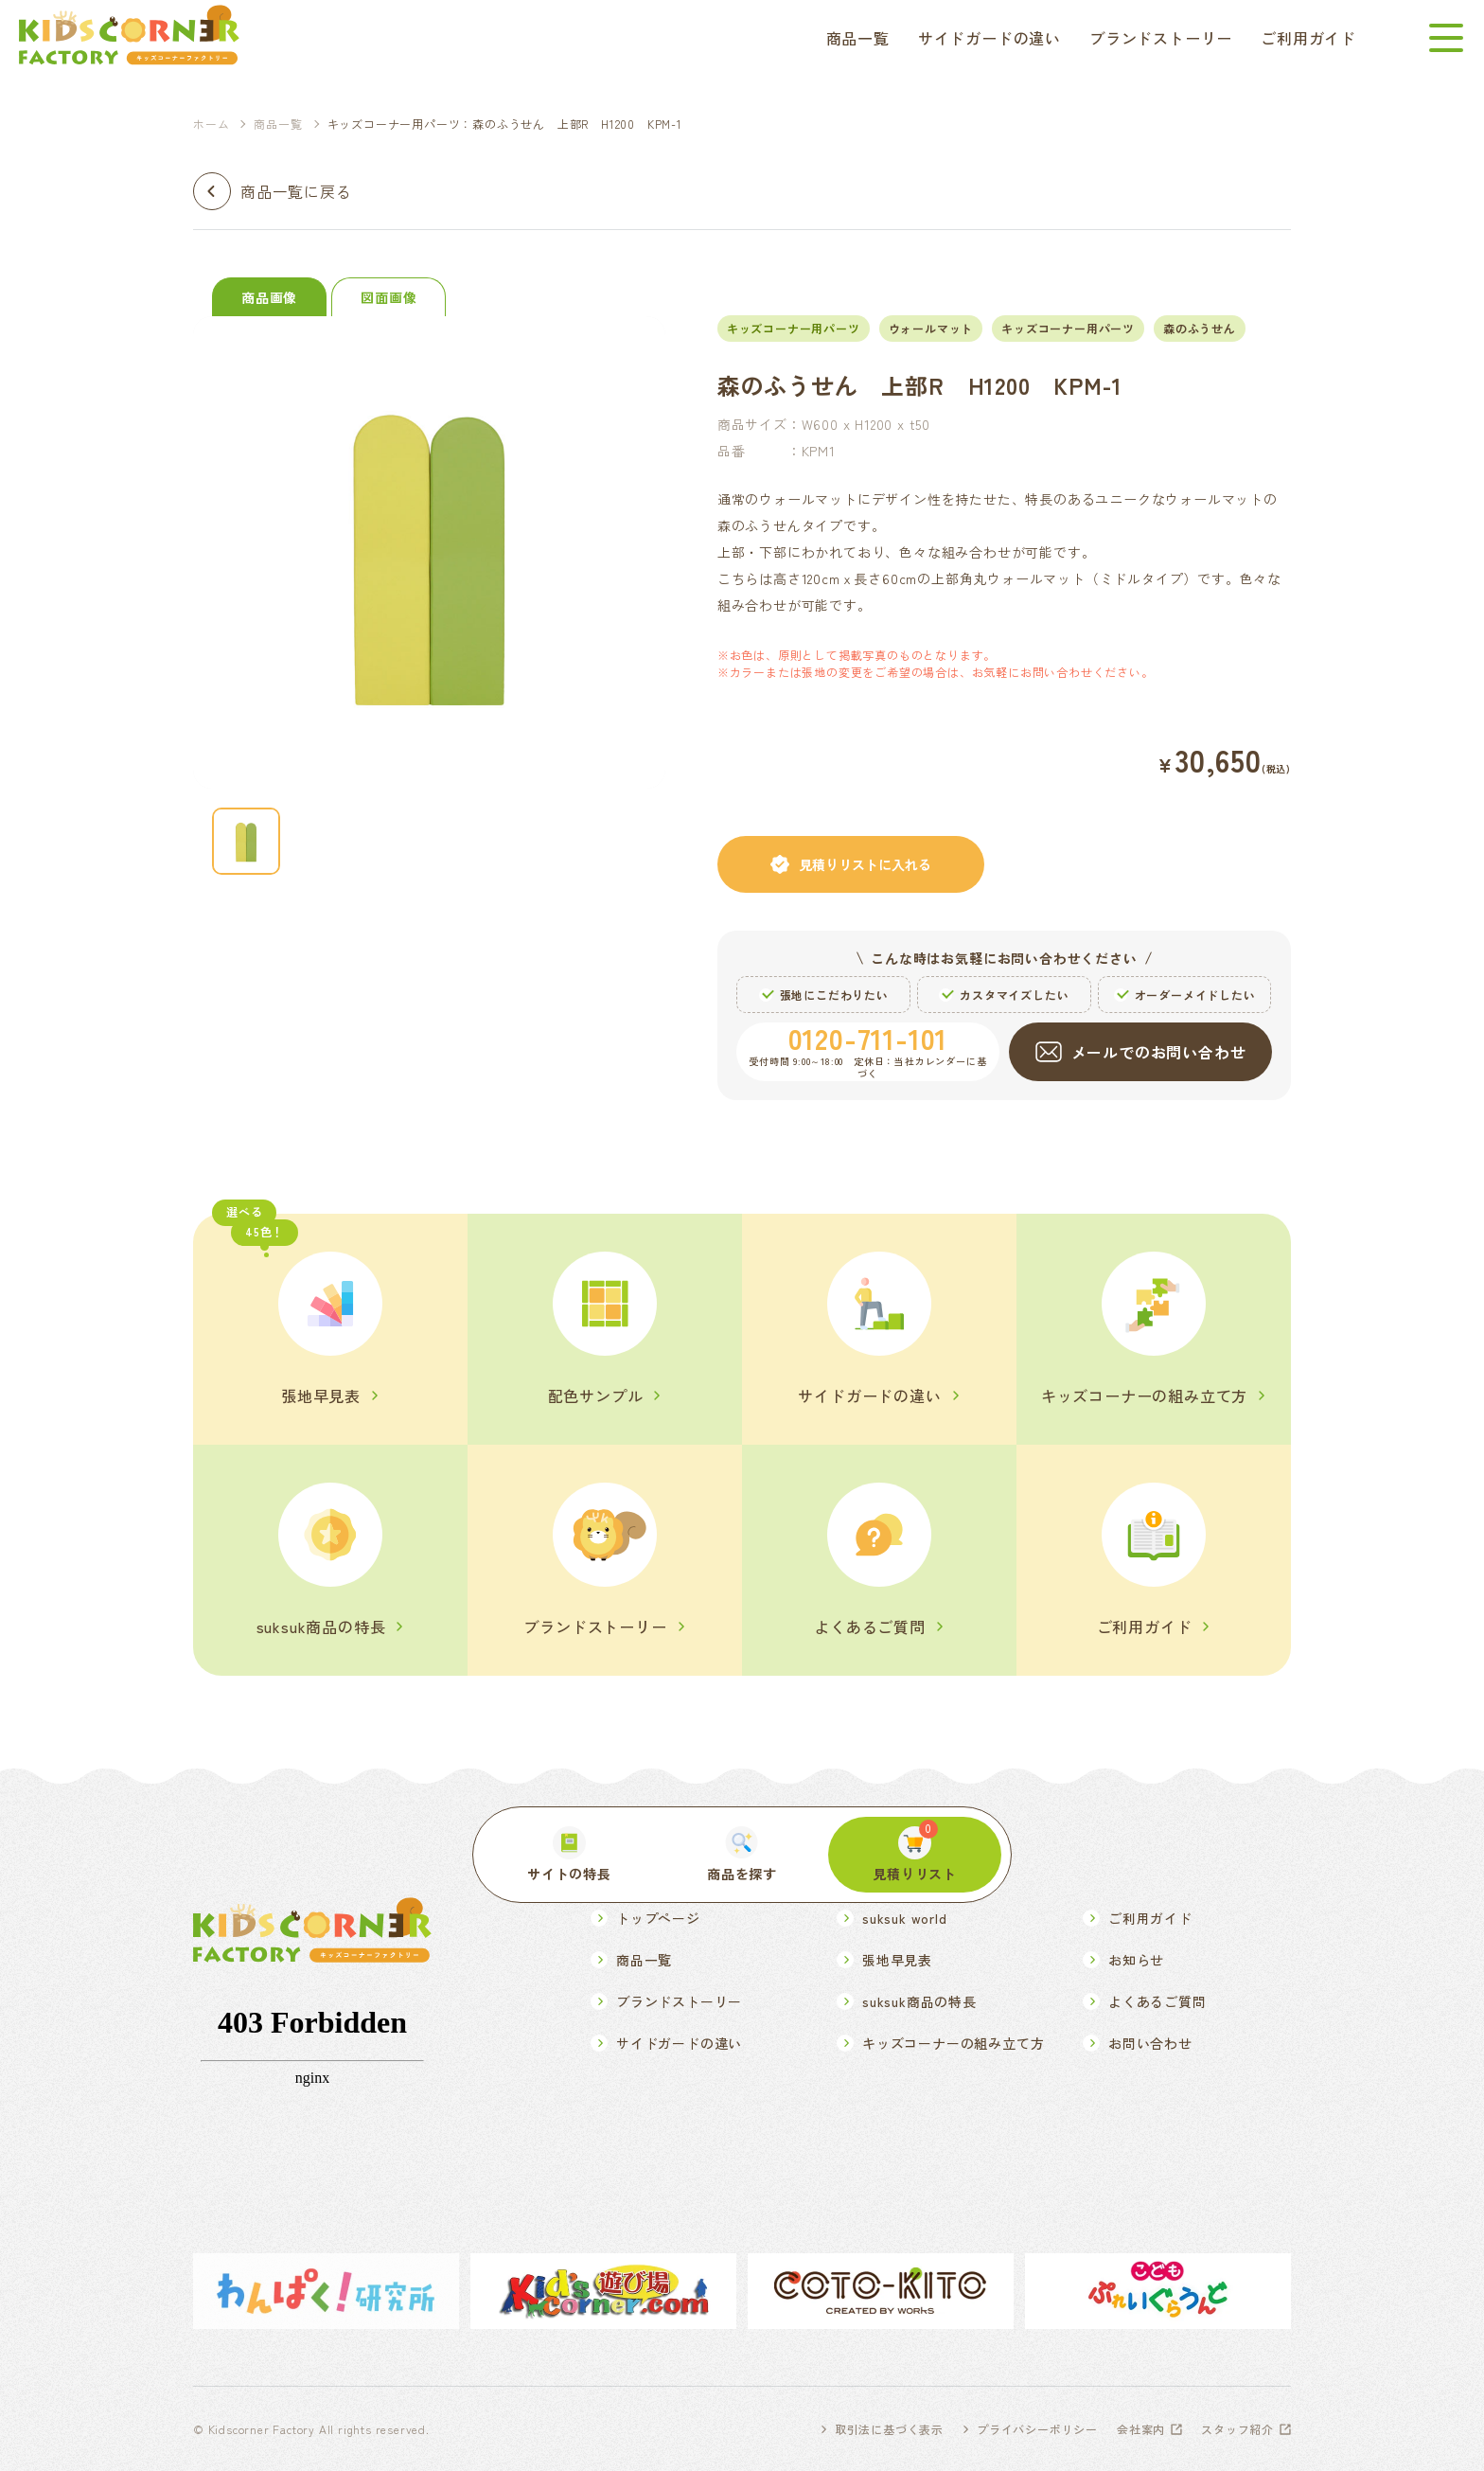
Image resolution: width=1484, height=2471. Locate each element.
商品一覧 (858, 38)
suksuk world (904, 1918)
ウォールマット (931, 328)
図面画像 (388, 297)
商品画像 (269, 297)
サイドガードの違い (989, 38)
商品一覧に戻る (296, 191)
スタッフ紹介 (1237, 2429)
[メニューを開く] (1446, 38)
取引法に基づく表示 (889, 2429)
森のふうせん (1199, 328)
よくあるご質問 (1157, 2001)
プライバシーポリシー (1037, 2429)
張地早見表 (897, 1959)
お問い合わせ (1150, 2043)
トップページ (658, 1918)
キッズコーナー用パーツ (1068, 328)
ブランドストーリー (1160, 38)
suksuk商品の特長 (919, 2001)
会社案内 (1141, 2429)
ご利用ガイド (1308, 38)
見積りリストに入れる (865, 864)
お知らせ (1136, 1959)
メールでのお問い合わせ (1158, 1051)
